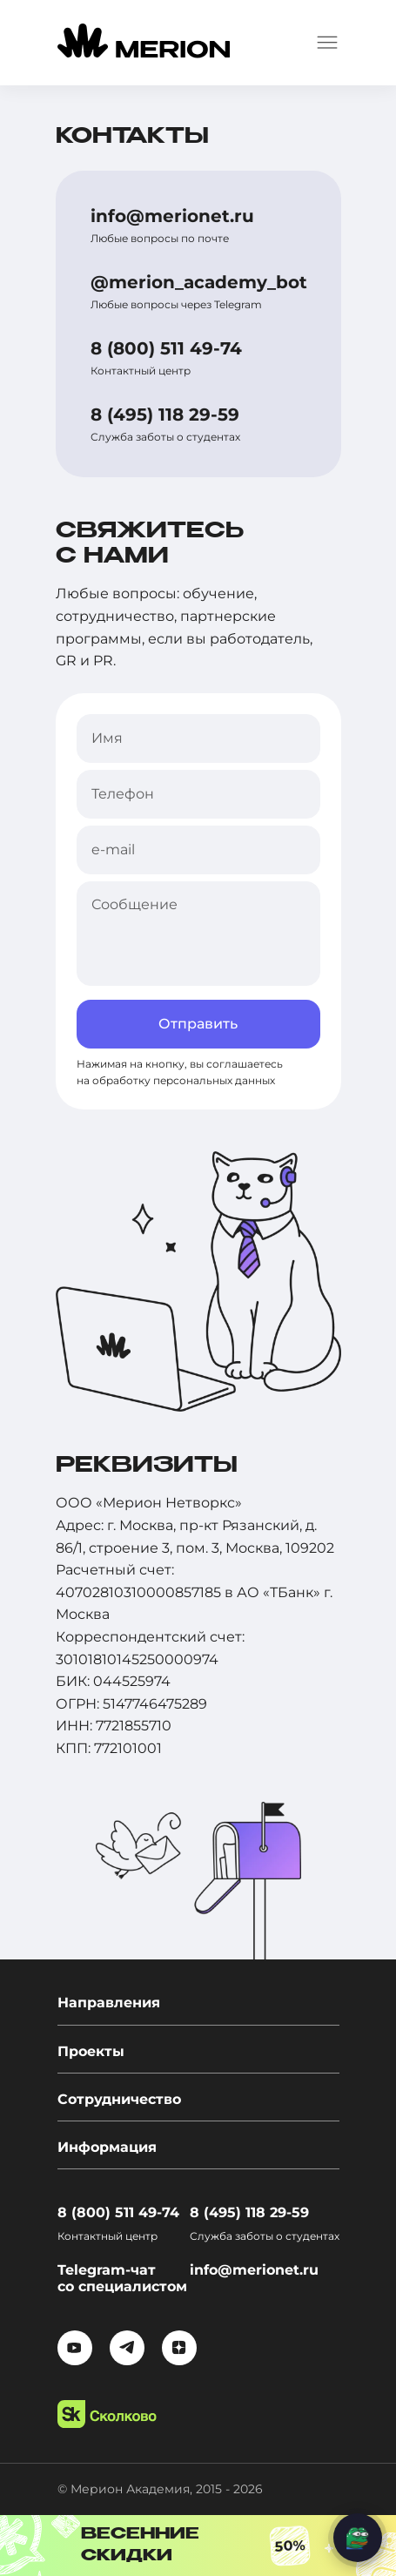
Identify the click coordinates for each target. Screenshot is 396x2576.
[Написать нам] (357, 2537)
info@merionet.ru (172, 216)
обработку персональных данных (183, 1080)
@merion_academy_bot (199, 282)
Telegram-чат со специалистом (122, 2278)
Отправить (198, 1023)
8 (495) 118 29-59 (165, 414)
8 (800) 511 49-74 (166, 348)
